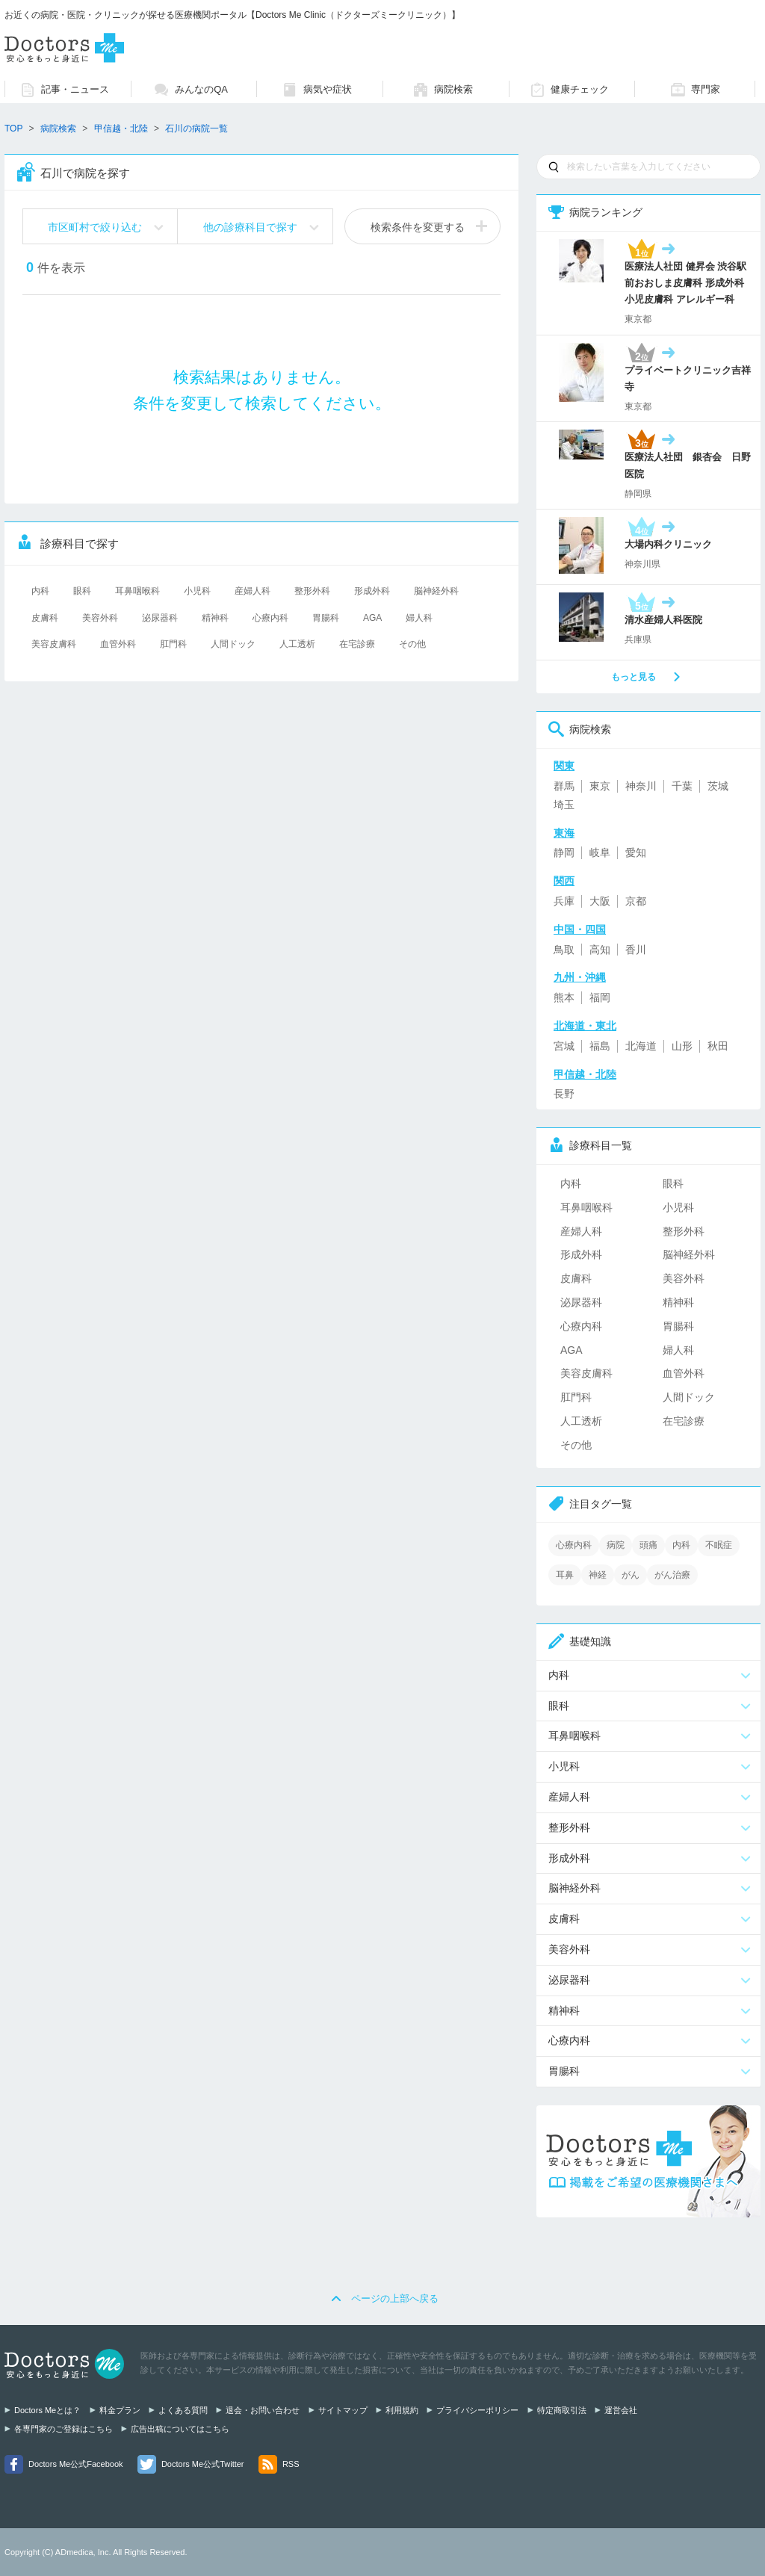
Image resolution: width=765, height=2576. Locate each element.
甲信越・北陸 (121, 128)
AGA (372, 618)
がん (630, 1575)
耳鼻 (565, 1575)
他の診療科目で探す (250, 227)
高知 (599, 950)
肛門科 (173, 644)
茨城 (717, 786)
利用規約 (401, 2410)
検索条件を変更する (418, 227)
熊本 (564, 997)
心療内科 (270, 618)
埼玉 (564, 805)
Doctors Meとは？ (47, 2410)
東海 (564, 833)
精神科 (215, 618)
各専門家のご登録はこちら (63, 2428)
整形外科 (312, 591)
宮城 (564, 1046)
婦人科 (419, 618)
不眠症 (718, 1545)
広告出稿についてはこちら (180, 2428)
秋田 (717, 1046)
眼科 (82, 591)
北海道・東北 (585, 1026)
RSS (291, 2463)
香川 (635, 950)
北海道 (641, 1046)
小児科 (197, 591)
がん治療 (672, 1575)
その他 (412, 644)
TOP (13, 128)
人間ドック (233, 644)
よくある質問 (183, 2410)
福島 (599, 1046)
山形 (682, 1046)
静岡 (564, 852)
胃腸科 (325, 618)
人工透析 (297, 644)
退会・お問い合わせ (263, 2410)
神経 (598, 1575)
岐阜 (599, 852)
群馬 (564, 786)
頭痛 (648, 1545)
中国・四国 (580, 929)
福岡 (599, 997)
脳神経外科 (436, 591)
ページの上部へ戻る (395, 2298)
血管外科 (118, 644)
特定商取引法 (561, 2410)
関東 (564, 766)
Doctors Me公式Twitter (202, 2463)
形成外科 (372, 591)
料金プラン (119, 2410)
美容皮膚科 (53, 644)
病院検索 (58, 128)
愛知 (635, 852)
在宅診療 (357, 644)
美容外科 (100, 618)
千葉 (682, 786)
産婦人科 (252, 591)
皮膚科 (44, 618)
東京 (599, 786)
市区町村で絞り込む (95, 227)
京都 (635, 901)
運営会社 (620, 2410)
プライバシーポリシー (477, 2410)
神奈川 (641, 786)
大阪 (599, 901)
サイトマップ (343, 2410)
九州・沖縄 (580, 977)
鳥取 (564, 950)
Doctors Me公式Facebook (75, 2463)
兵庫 (564, 901)
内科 (40, 591)
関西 (564, 881)
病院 (616, 1545)
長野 (564, 1094)
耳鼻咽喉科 (137, 591)
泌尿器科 (160, 618)
